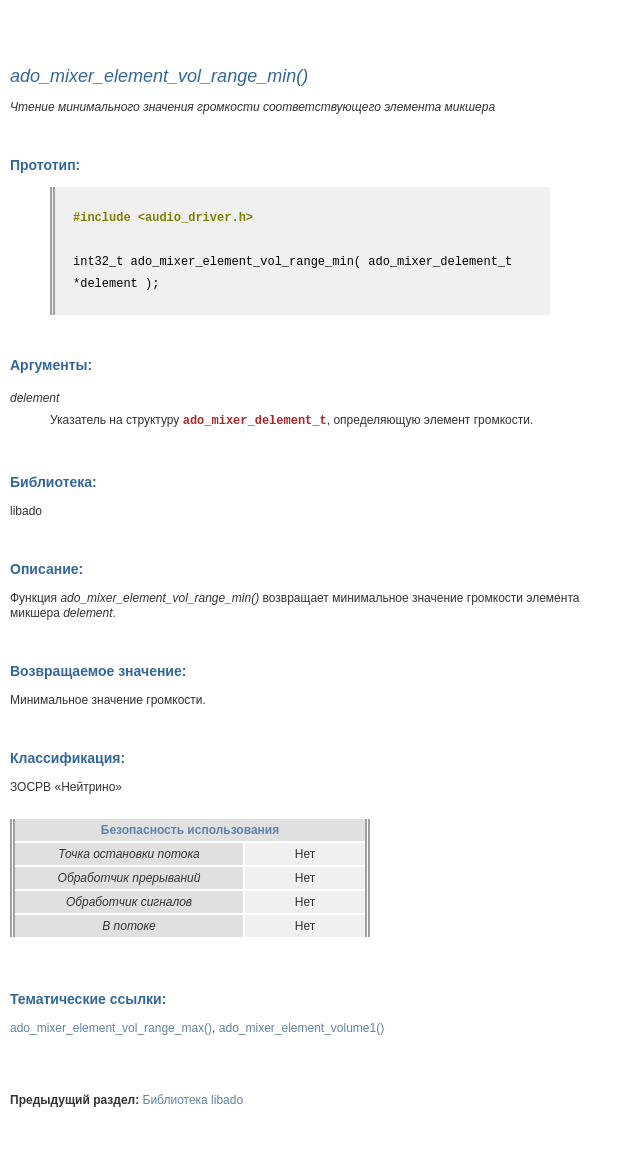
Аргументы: (51, 365)
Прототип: (45, 165)
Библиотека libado (193, 1100)
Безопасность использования (190, 830)
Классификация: (67, 758)
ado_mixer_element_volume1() (301, 1028)
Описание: (46, 569)
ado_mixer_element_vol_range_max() (111, 1028)
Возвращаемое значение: (98, 671)
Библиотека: (53, 482)
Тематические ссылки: (88, 999)
